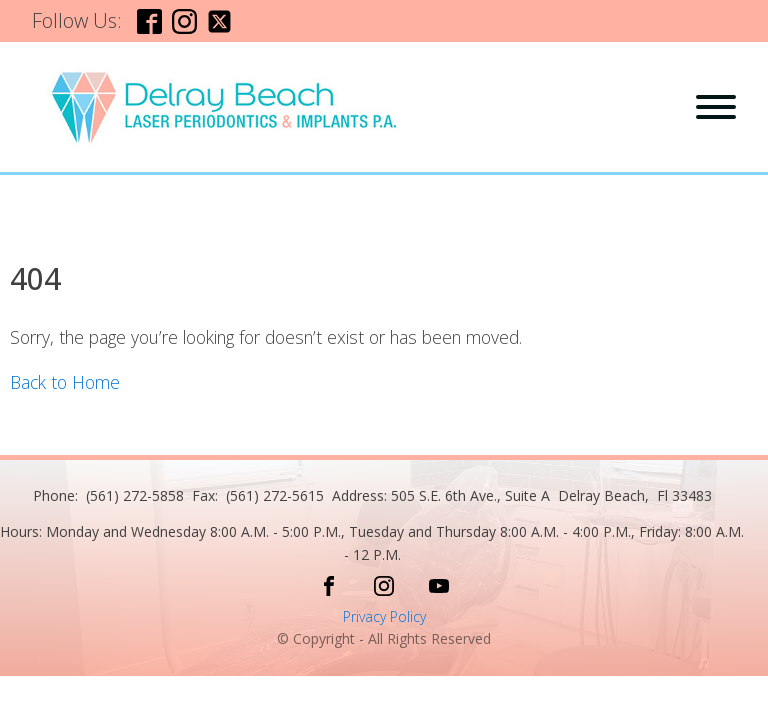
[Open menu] (716, 107)
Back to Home (65, 382)
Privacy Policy (384, 616)
